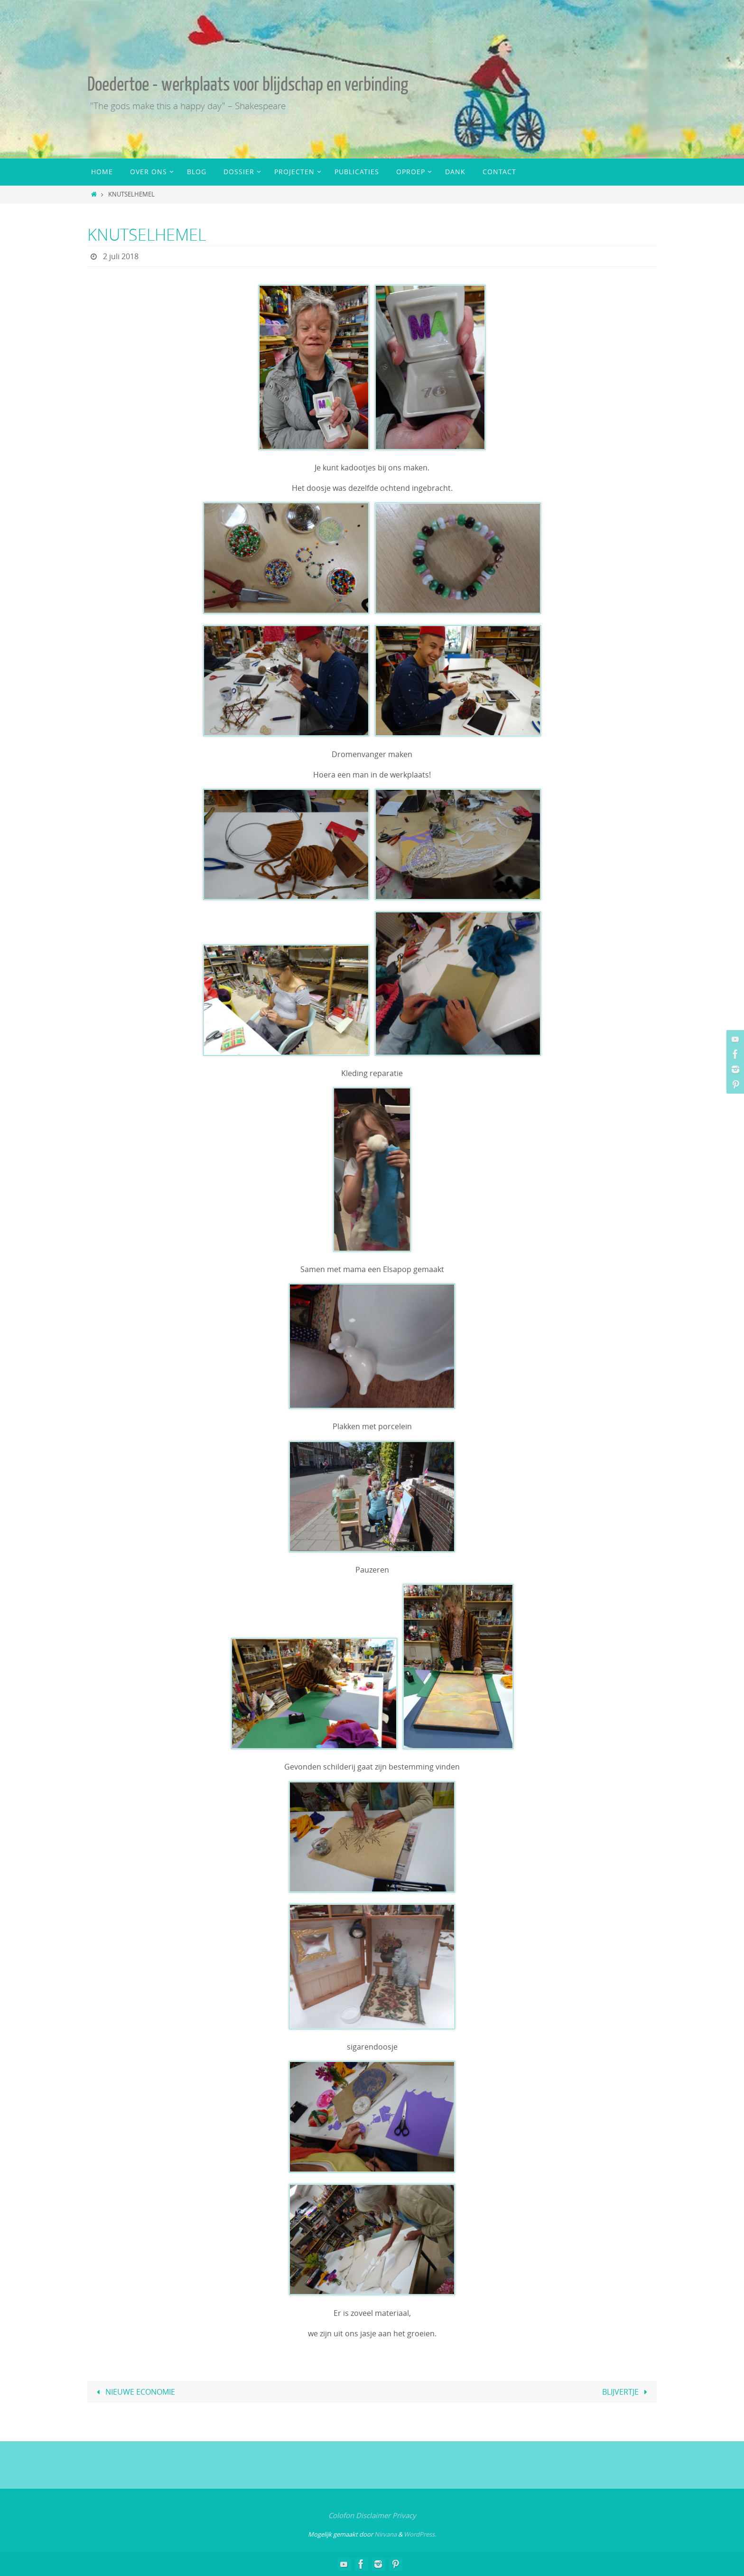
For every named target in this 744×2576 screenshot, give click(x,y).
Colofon (341, 2515)
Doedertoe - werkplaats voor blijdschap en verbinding (247, 84)
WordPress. (420, 2534)
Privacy (404, 2515)
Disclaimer (373, 2515)
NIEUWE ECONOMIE (134, 2392)
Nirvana (385, 2534)
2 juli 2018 (121, 256)
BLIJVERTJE (626, 2392)
